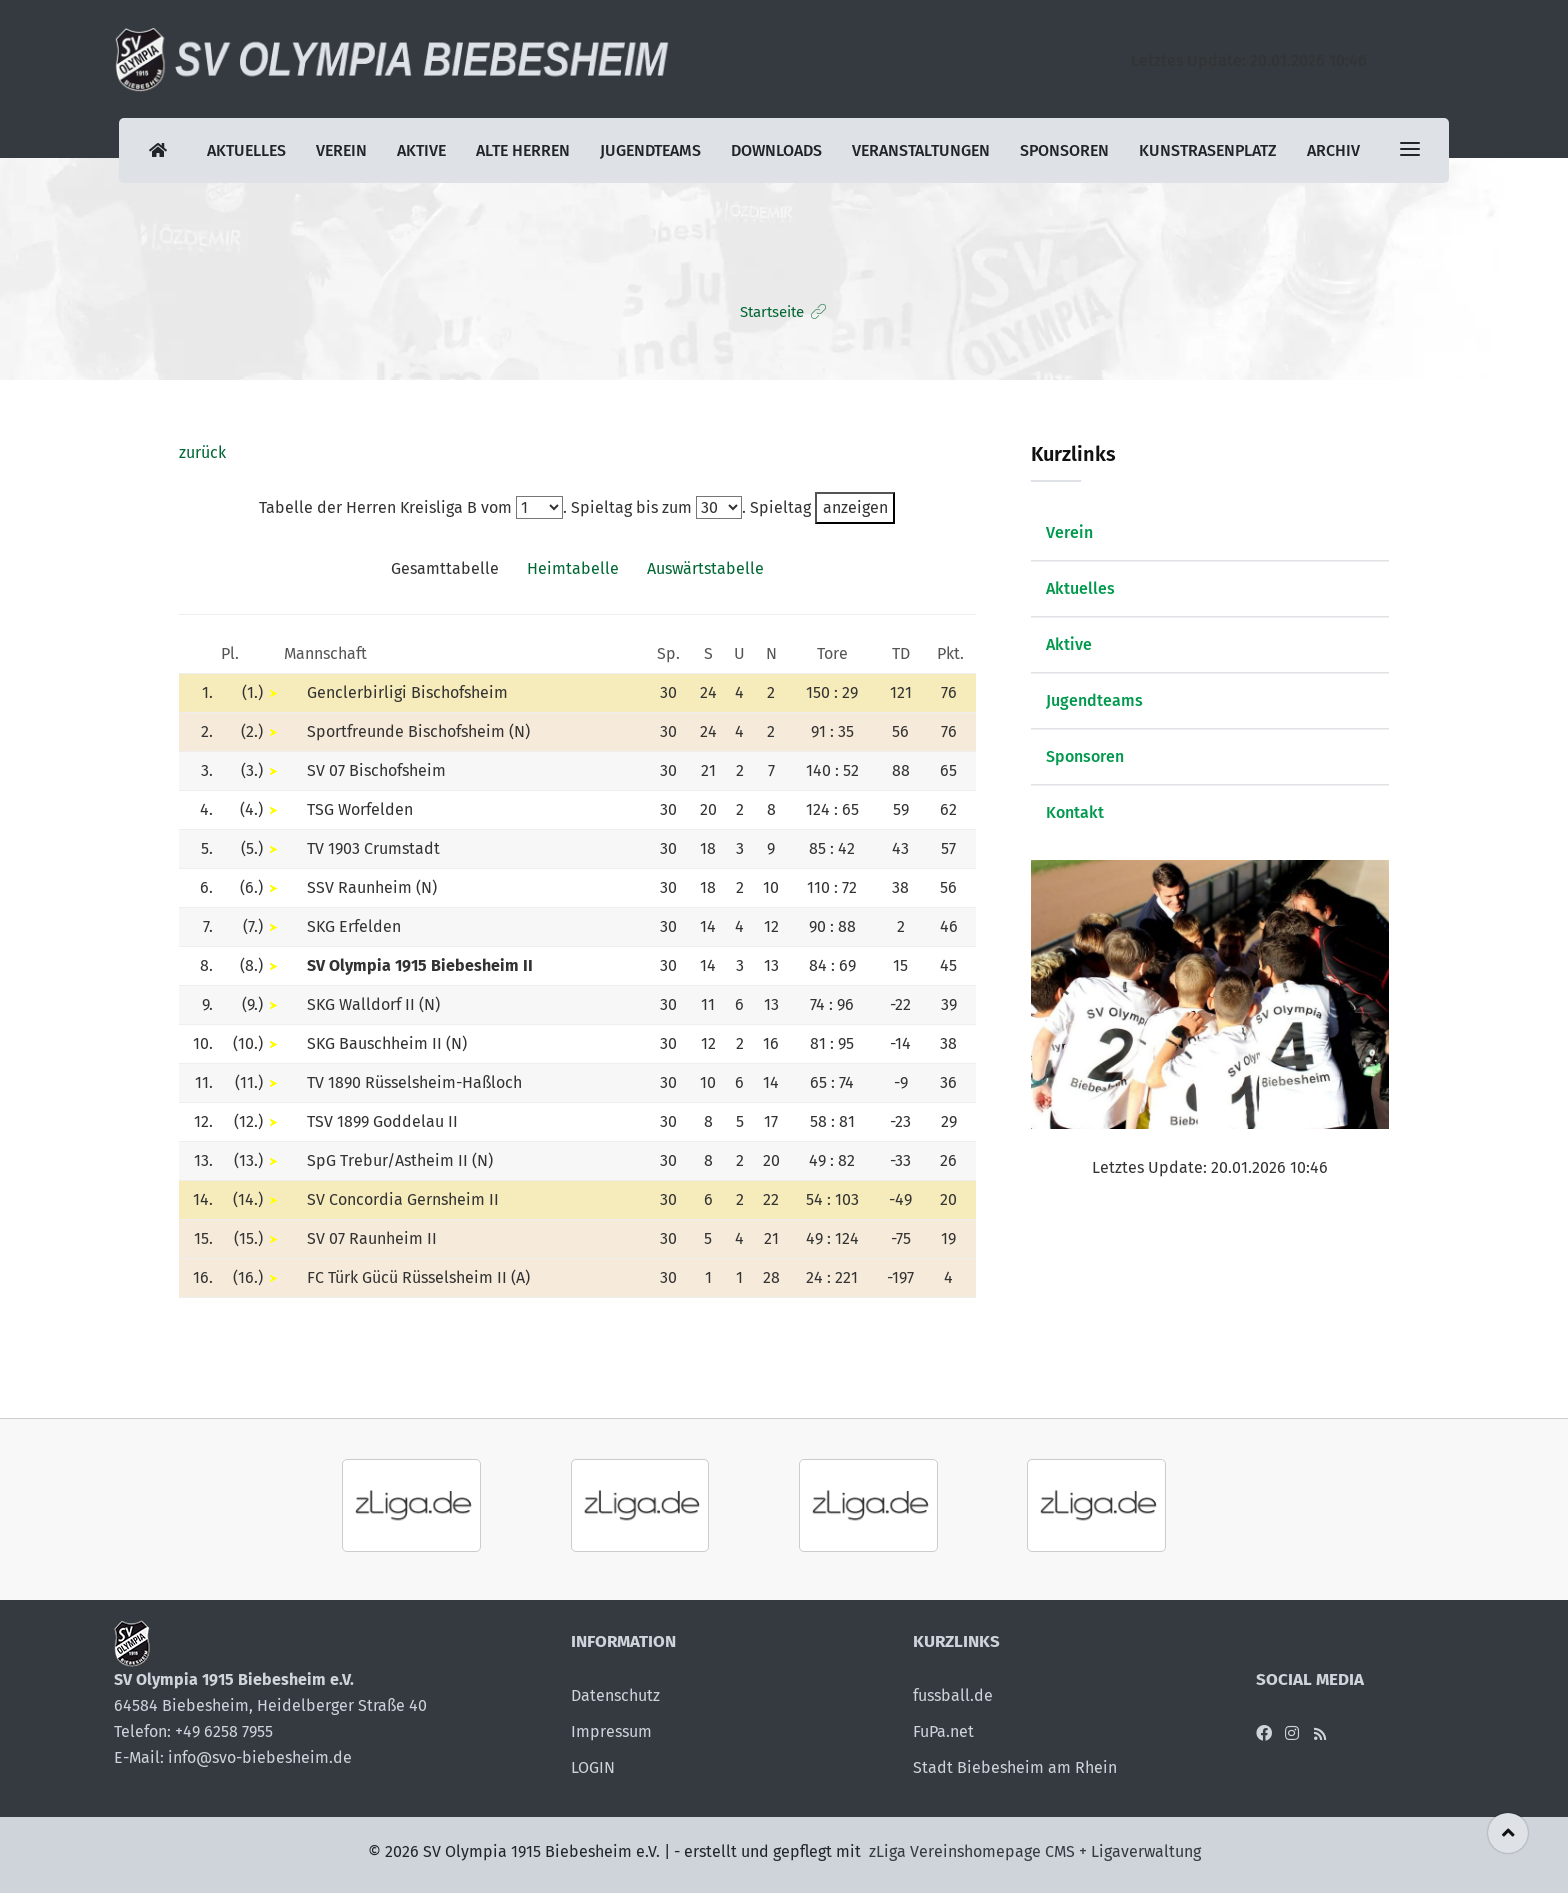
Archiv (1333, 150)
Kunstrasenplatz (1208, 150)
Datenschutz (615, 1695)
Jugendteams (650, 150)
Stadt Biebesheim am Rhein (1015, 1767)
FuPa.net (943, 1731)
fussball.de (953, 1695)
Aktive (421, 150)
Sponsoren (1064, 150)
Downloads (776, 150)
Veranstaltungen (921, 150)
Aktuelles (246, 150)
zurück (202, 452)
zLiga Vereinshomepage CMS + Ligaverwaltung (1035, 1851)
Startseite (772, 312)
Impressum (611, 1731)
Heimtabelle (573, 568)
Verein (341, 150)
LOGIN (593, 1767)
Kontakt (1075, 812)
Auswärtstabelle (705, 568)
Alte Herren (523, 150)
